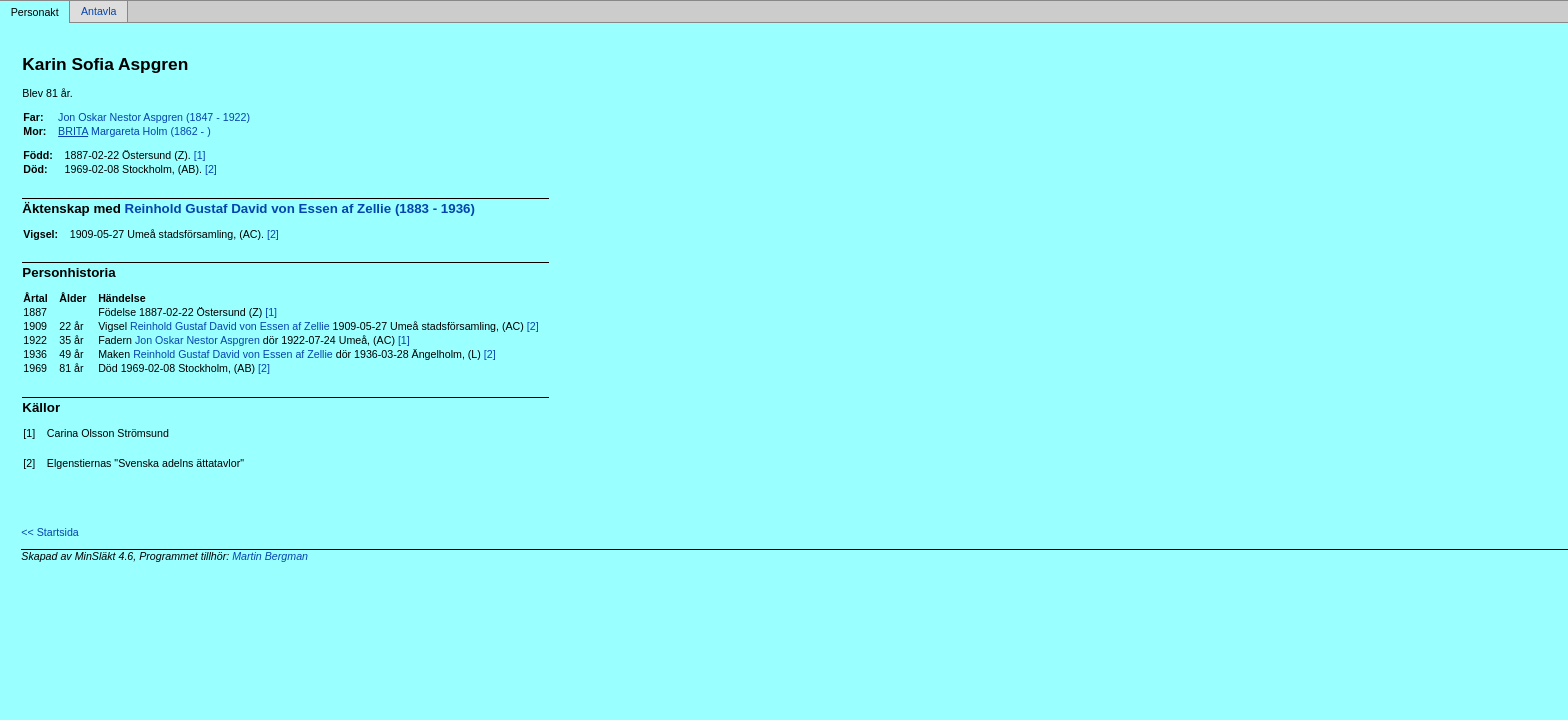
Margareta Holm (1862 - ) (134, 131)
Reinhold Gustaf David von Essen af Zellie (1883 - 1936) (300, 208)
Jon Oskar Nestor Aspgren (197, 340)
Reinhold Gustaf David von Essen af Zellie (230, 326)
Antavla (99, 12)
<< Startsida (49, 532)
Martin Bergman (270, 556)
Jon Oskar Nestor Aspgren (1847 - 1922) (154, 117)
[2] (211, 169)
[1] (200, 155)
